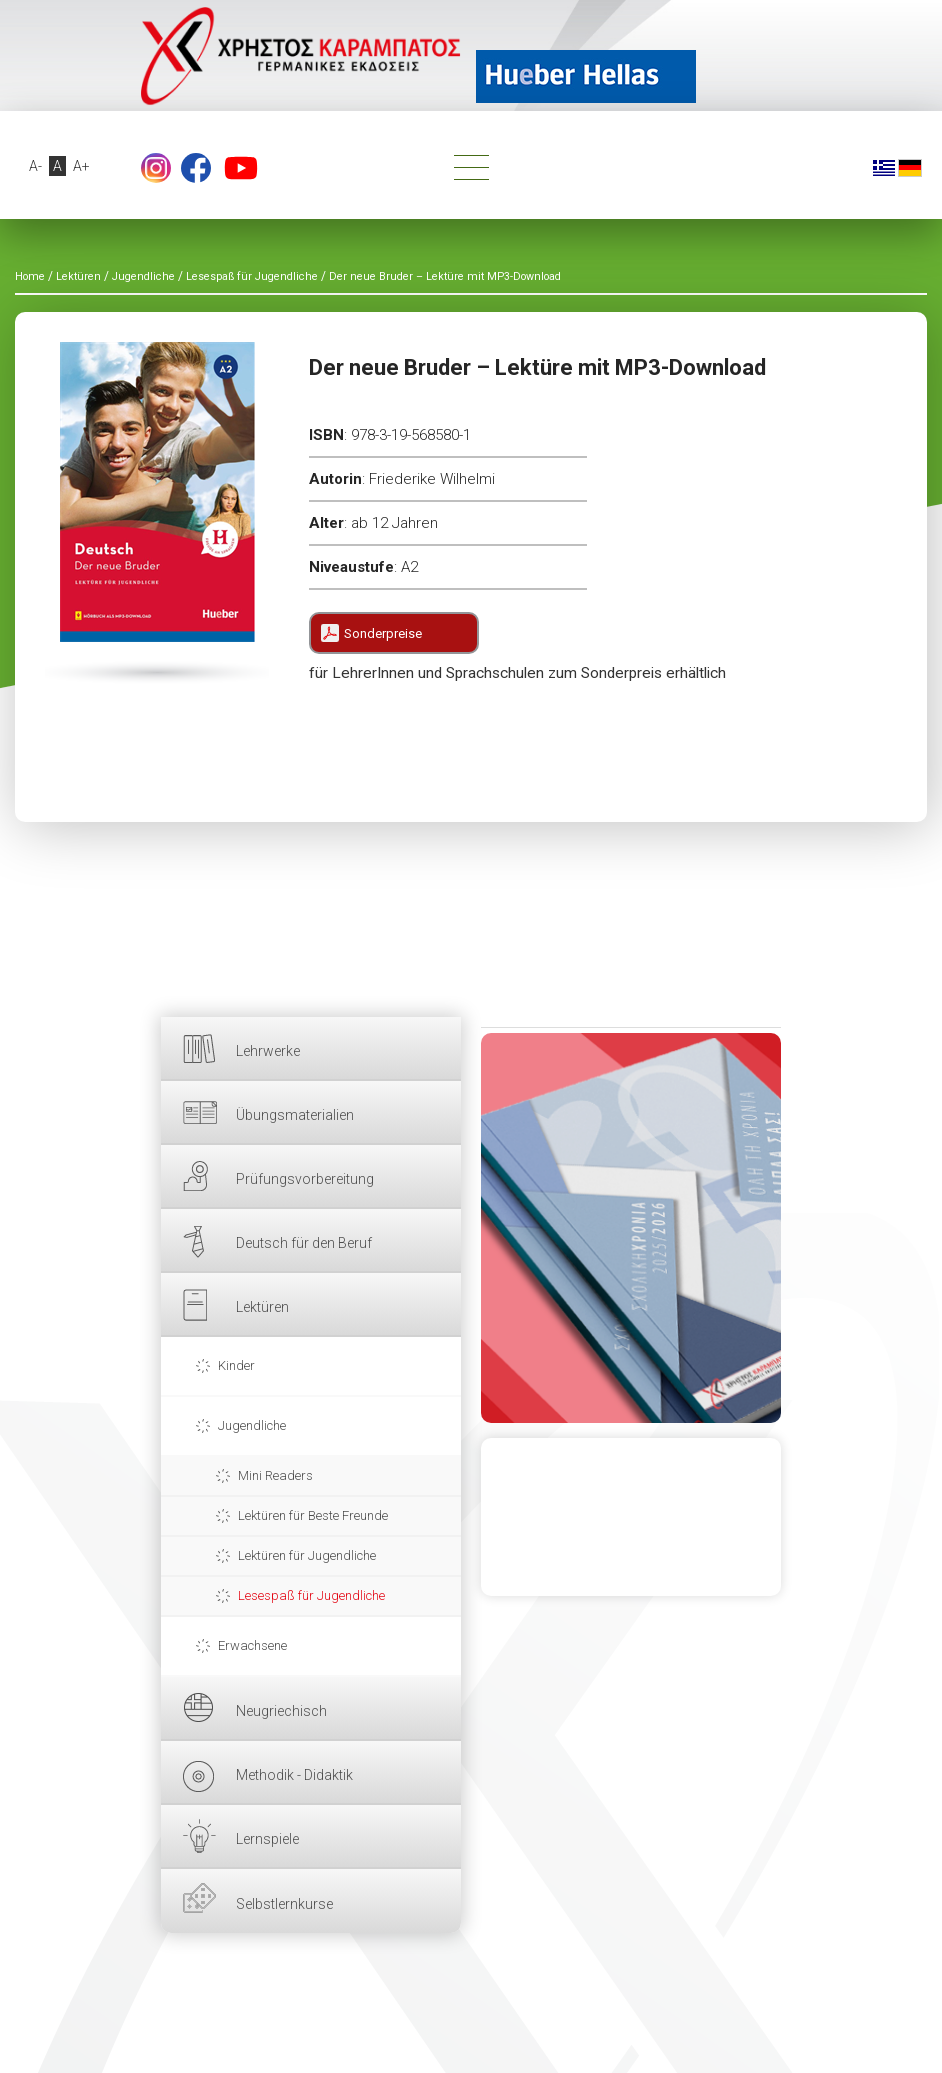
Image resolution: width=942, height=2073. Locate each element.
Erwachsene (252, 1645)
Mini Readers (275, 1475)
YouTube (241, 168)
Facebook (196, 168)
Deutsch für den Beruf (304, 1243)
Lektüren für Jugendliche (307, 1555)
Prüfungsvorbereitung (305, 1179)
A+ (82, 166)
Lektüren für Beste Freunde (313, 1515)
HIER (631, 1228)
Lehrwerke (268, 1051)
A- (36, 166)
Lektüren (262, 1307)
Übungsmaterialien (295, 1115)
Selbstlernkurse (284, 1904)
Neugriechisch (281, 1711)
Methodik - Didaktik (294, 1775)
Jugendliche (252, 1425)
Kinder (236, 1365)
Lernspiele (267, 1839)
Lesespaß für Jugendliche (311, 1595)
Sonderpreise (383, 633)
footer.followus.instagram (156, 168)
